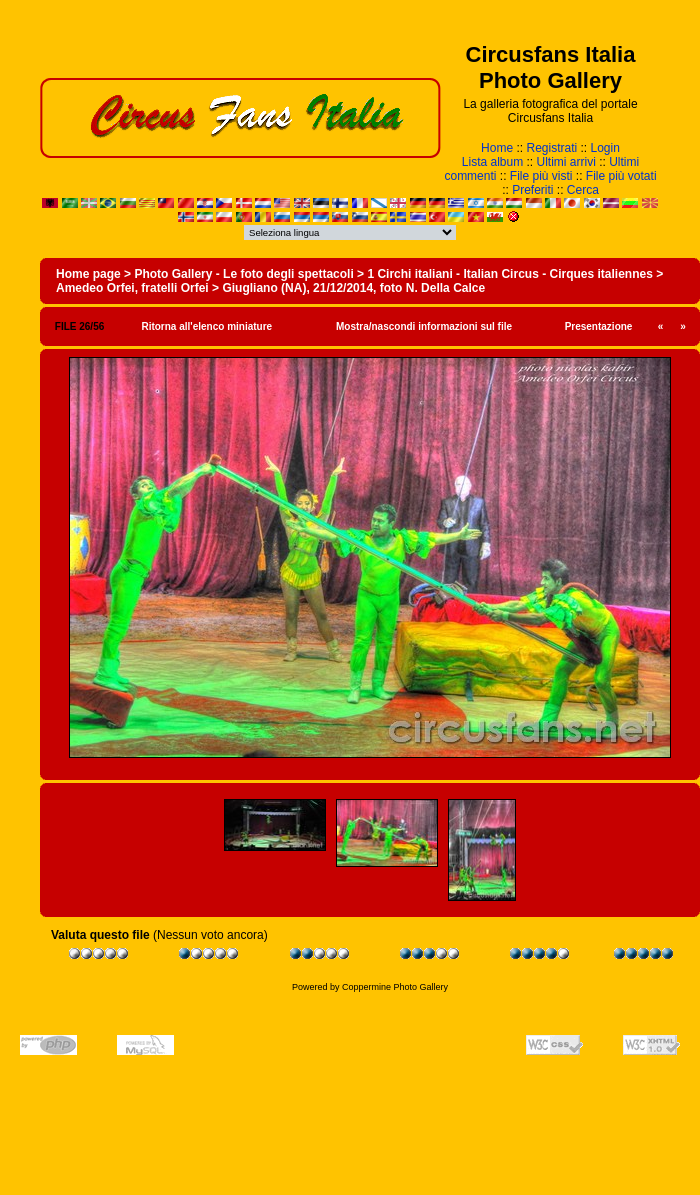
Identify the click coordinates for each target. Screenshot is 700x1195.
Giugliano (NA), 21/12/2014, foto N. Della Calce (353, 288)
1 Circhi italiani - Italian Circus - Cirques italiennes (509, 274)
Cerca (583, 190)
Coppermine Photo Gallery (395, 987)
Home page (88, 274)
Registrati (551, 148)
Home (497, 148)
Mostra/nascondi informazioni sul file (424, 326)
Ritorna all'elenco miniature (206, 326)
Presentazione (599, 326)
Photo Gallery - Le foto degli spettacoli (243, 274)
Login (605, 148)
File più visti (541, 176)
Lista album (492, 162)
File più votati (621, 176)
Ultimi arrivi (566, 162)
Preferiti (532, 190)
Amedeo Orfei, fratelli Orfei (132, 288)
